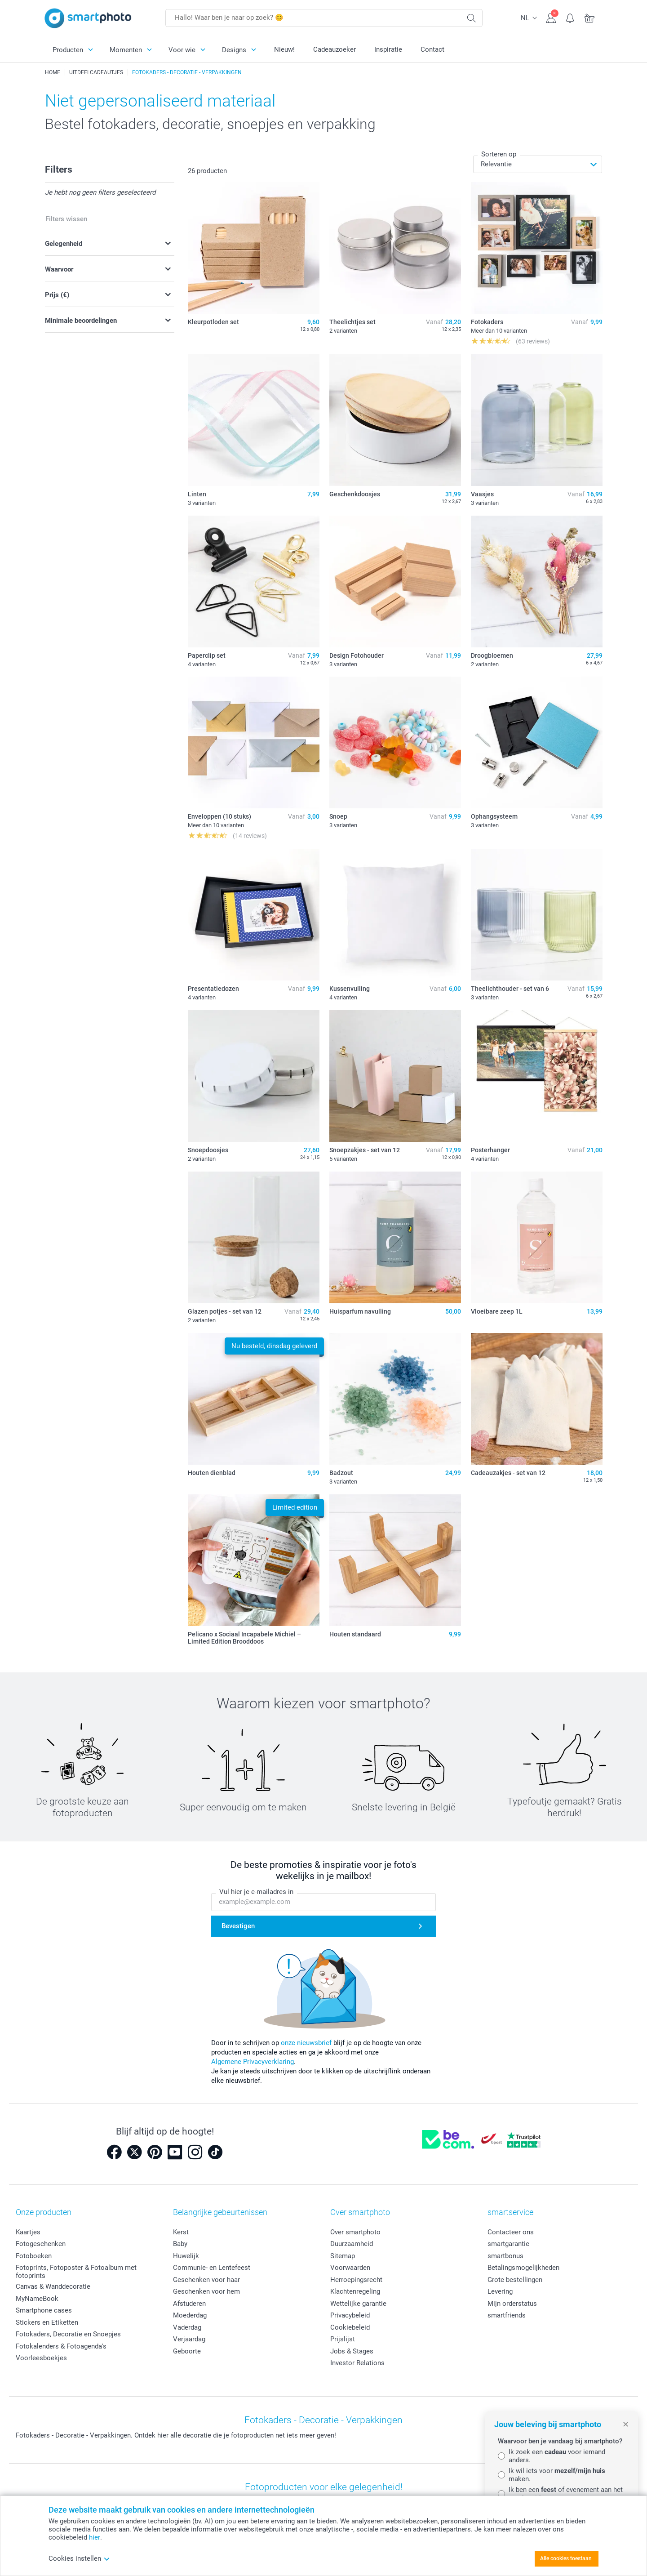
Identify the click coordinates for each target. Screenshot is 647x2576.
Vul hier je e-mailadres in (256, 1892)
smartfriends (506, 2315)
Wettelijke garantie (358, 2304)
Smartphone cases (44, 2310)
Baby (180, 2244)
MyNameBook (37, 2299)
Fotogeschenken (41, 2244)
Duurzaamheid (351, 2244)
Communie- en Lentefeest (211, 2268)
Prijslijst (342, 2339)
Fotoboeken (34, 2256)
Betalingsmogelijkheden (523, 2268)
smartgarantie (508, 2244)
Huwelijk (186, 2256)
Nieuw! (284, 49)
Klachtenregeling (355, 2291)
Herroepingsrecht (356, 2280)
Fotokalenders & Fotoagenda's (61, 2346)
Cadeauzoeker (334, 49)
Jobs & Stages (351, 2351)
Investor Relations (357, 2363)
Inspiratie (388, 49)
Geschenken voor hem (206, 2291)
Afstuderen (189, 2304)
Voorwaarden (350, 2268)
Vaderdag (187, 2327)
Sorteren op (498, 154)
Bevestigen (238, 1926)
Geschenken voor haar (206, 2280)
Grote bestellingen (514, 2280)
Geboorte (187, 2351)
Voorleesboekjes (41, 2358)
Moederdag (190, 2315)
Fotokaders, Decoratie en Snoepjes (68, 2334)
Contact (432, 49)
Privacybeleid (350, 2315)
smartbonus (505, 2256)
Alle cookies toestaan (566, 2558)
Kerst (181, 2232)
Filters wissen (66, 219)
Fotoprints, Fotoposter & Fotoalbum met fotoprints (76, 2272)
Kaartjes (28, 2232)
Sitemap (342, 2256)
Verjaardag (189, 2339)
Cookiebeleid (350, 2327)
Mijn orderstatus (512, 2304)
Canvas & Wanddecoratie (53, 2286)
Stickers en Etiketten (47, 2322)
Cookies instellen (79, 2558)
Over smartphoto (355, 2232)
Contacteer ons (510, 2232)
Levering (500, 2291)
